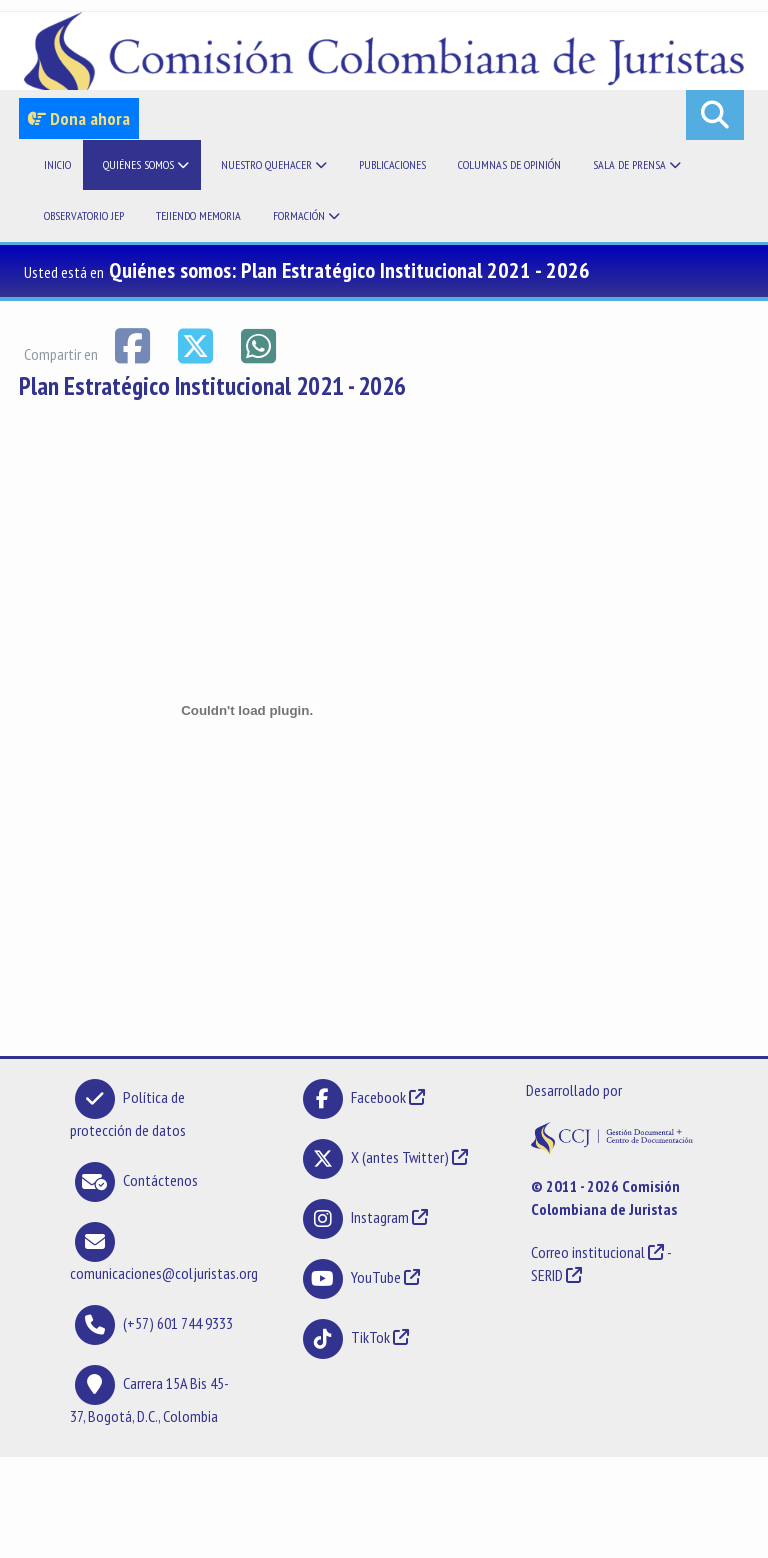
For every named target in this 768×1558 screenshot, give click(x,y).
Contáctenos (160, 1180)
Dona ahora (79, 118)
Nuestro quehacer (274, 164)
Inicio (57, 164)
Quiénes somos (146, 164)
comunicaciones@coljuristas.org (164, 1273)
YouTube (376, 1277)
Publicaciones (392, 164)
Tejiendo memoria (198, 215)
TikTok (370, 1337)
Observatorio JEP (84, 215)
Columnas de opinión (509, 164)
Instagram (380, 1217)
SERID (547, 1275)
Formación (306, 215)
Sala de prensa (637, 164)
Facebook (380, 1097)
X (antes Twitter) (400, 1157)
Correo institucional (588, 1252)
